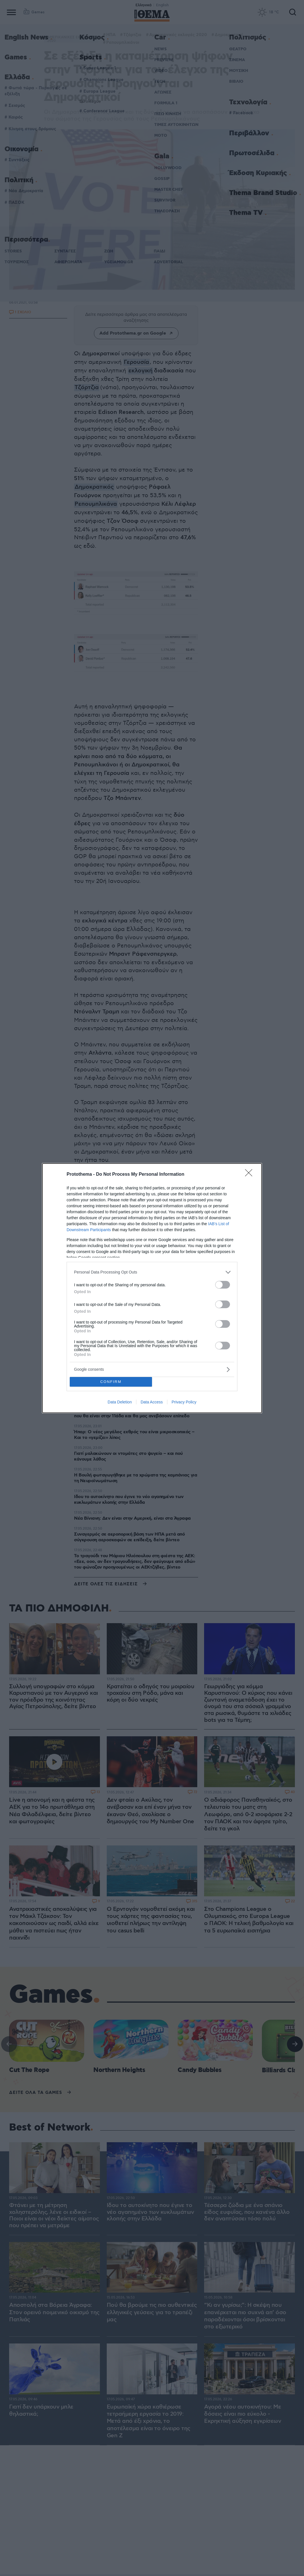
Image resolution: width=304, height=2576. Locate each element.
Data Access (152, 1402)
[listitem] (152, 1272)
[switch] (222, 1285)
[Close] (250, 1174)
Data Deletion (120, 1402)
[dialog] (152, 1288)
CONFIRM (111, 1382)
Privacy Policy (184, 1402)
